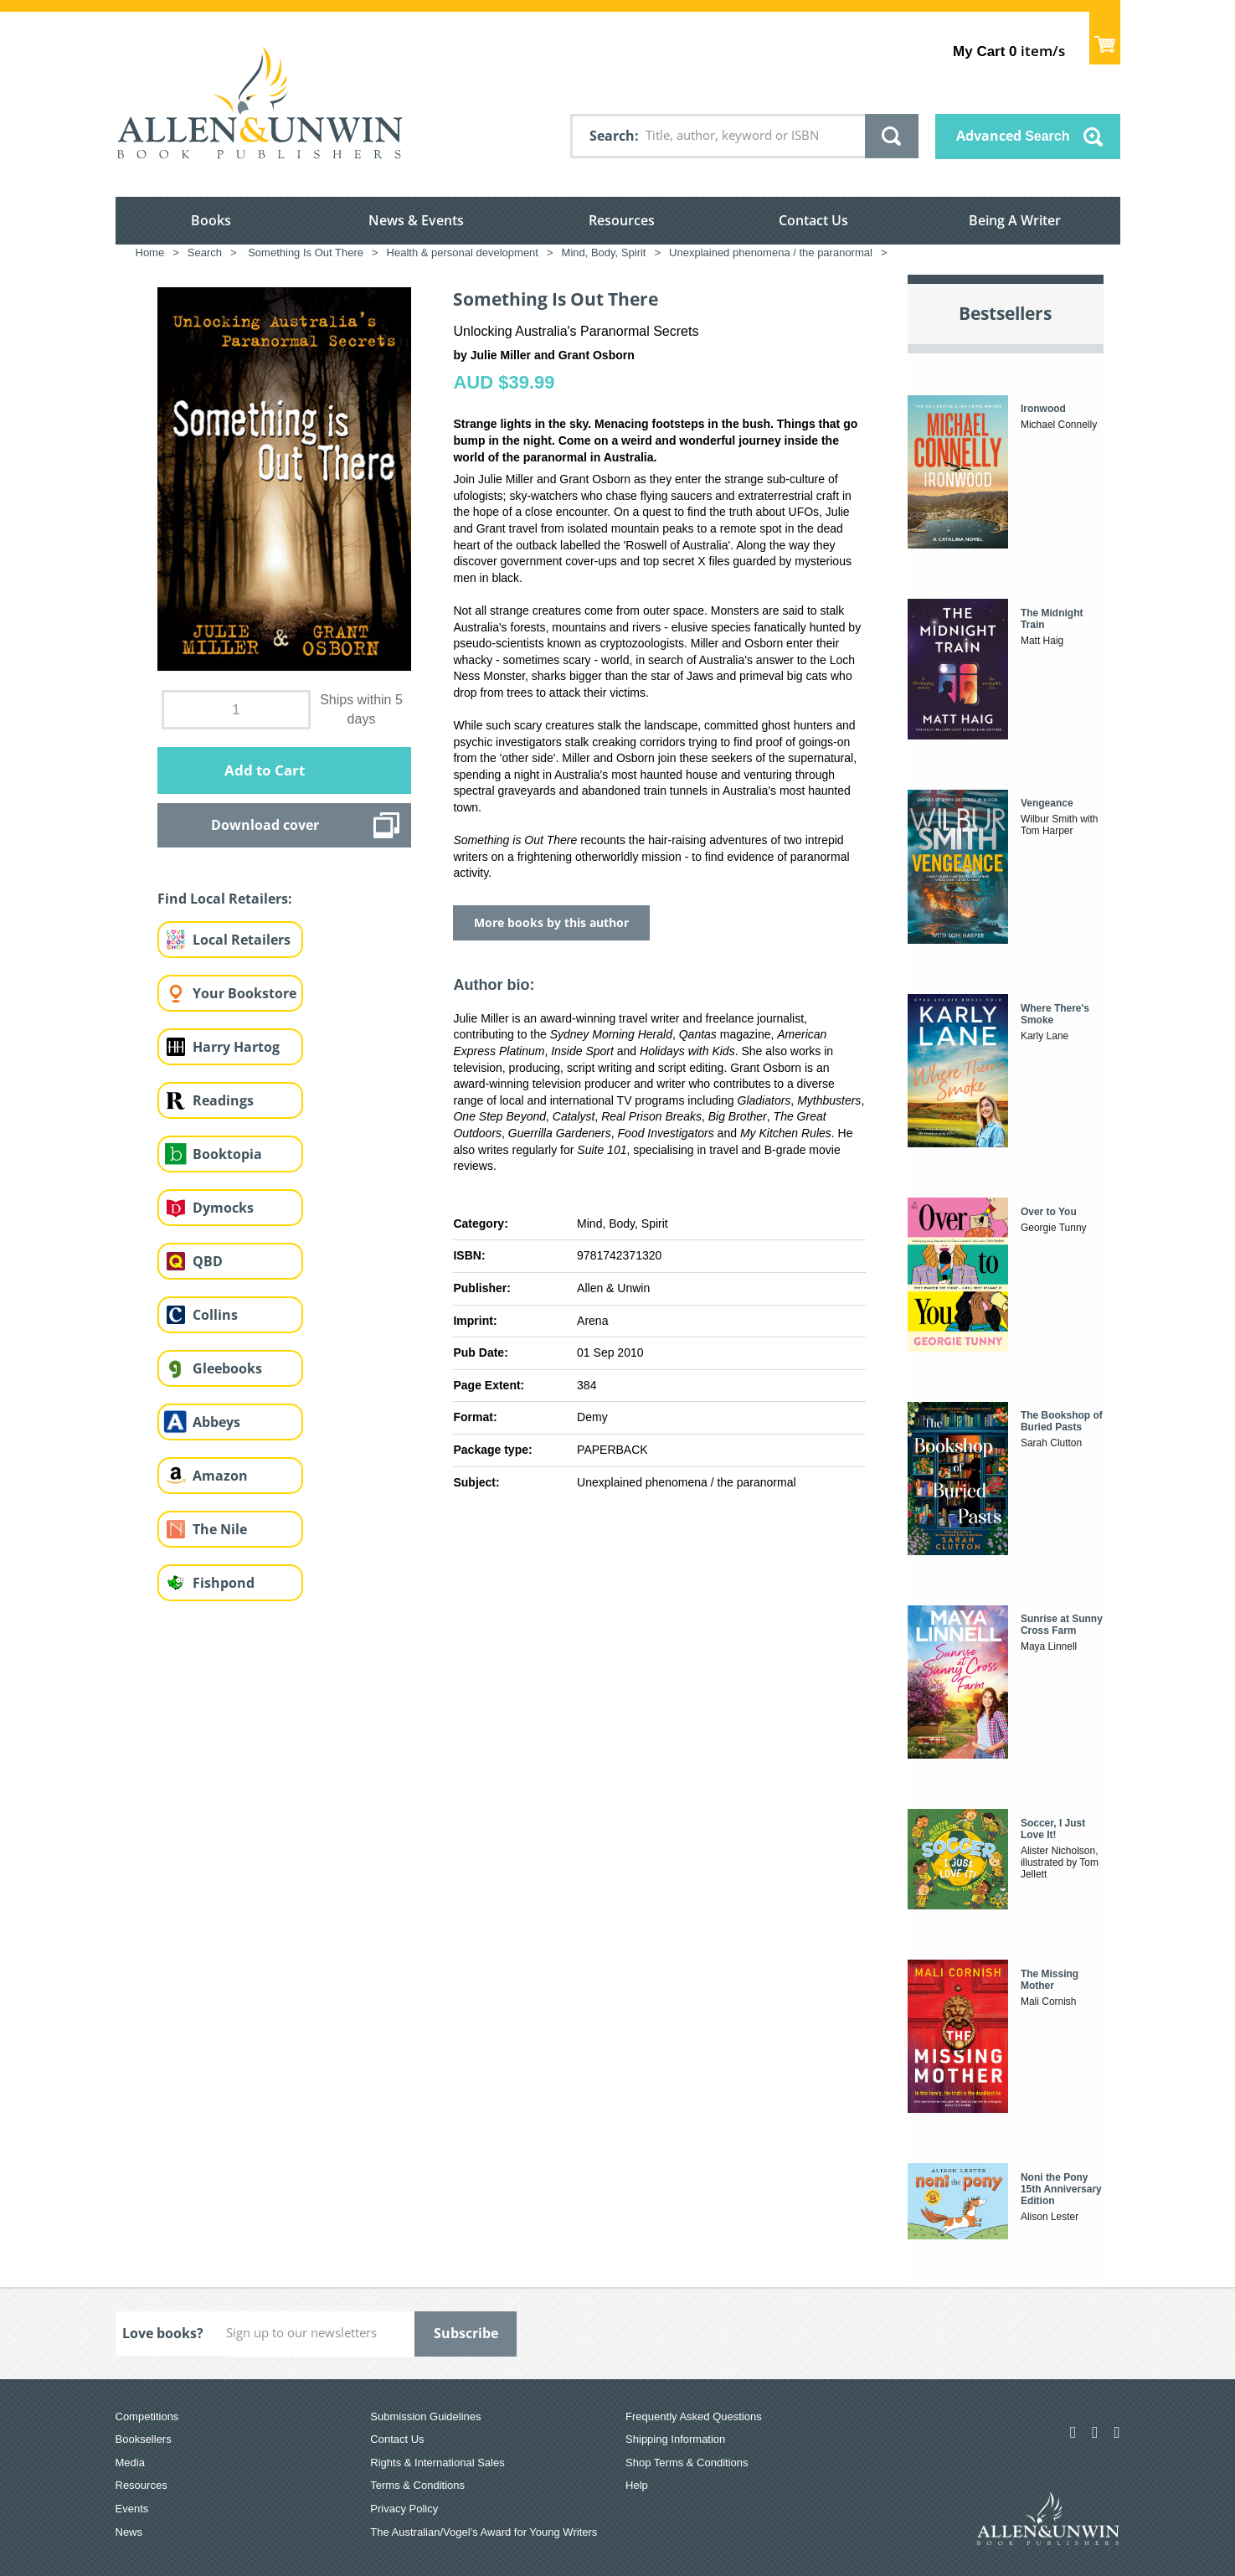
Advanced (1013, 135)
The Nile (220, 1529)
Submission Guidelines (425, 2416)
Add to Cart (264, 770)
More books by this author (551, 922)
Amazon (220, 1475)
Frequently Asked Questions (693, 2416)
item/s (1008, 50)
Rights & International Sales (437, 2462)
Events (132, 2508)
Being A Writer (1015, 220)
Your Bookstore (244, 993)
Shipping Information (675, 2439)
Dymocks (223, 1207)
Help (636, 2485)
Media (130, 2462)
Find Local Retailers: (224, 898)
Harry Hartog (236, 1047)
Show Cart (1104, 38)
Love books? (162, 2333)
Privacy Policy (404, 2508)
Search (612, 135)
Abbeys (216, 1422)
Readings (223, 1100)
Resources (622, 220)
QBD (208, 1261)
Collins (215, 1315)
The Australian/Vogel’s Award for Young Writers (483, 2532)
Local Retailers (242, 939)
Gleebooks (227, 1368)
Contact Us (813, 220)
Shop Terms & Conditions (686, 2462)
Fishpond (224, 1583)
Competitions (147, 2416)
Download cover (265, 825)
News (129, 2532)
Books (211, 220)
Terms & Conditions (417, 2485)
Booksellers (144, 2439)
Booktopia (227, 1154)
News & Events (416, 220)
